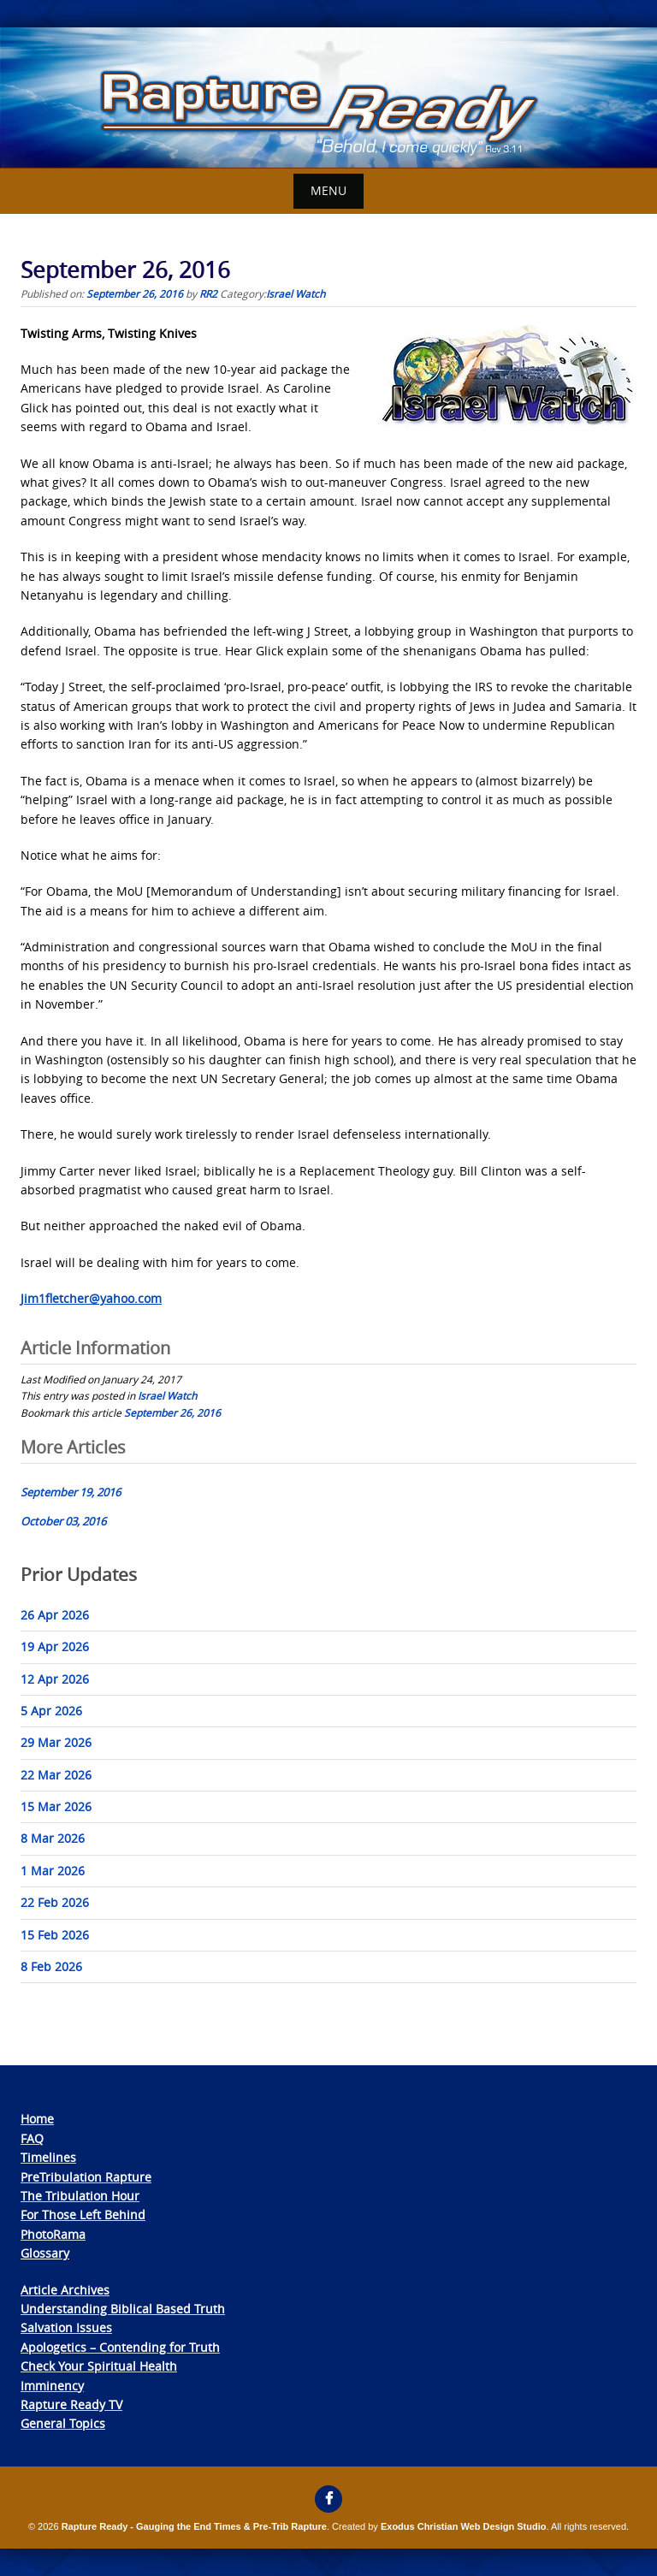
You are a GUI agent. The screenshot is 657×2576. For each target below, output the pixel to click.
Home (37, 2119)
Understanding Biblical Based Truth (123, 2309)
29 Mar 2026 (56, 1742)
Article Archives (65, 2290)
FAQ (32, 2138)
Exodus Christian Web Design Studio (464, 2526)
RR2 (208, 293)
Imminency (52, 2386)
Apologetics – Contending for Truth (120, 2347)
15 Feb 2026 (55, 1935)
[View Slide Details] (328, 98)
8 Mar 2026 (53, 1838)
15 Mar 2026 (56, 1806)
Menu (328, 190)
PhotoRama (53, 2234)
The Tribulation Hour (80, 2196)
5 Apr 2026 (51, 1711)
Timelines (48, 2157)
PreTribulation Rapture (86, 2177)
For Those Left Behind (83, 2214)
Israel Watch (295, 293)
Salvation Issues (66, 2327)
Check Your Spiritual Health (99, 2366)
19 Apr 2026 (55, 1646)
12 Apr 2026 (55, 1679)
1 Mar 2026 (53, 1870)
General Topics (63, 2423)
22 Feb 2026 (55, 1902)
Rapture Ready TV (71, 2404)
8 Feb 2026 (51, 1966)
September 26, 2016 (172, 1412)
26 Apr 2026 (55, 1615)
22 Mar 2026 (56, 1775)
